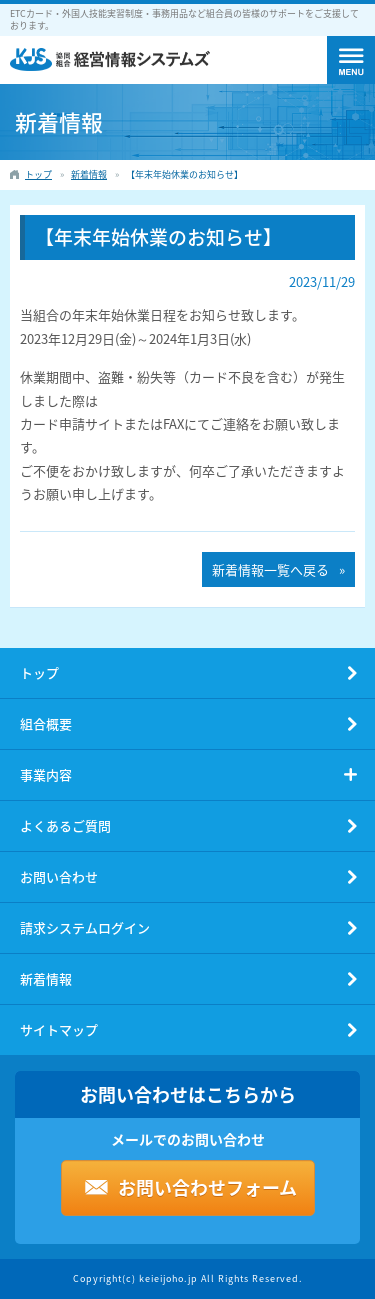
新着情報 (46, 978)
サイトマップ (59, 1029)
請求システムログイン (85, 927)
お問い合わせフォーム (207, 1187)
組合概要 (46, 723)
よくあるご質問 (65, 825)
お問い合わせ (59, 876)
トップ (39, 672)
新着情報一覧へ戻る (270, 569)
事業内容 (46, 774)
